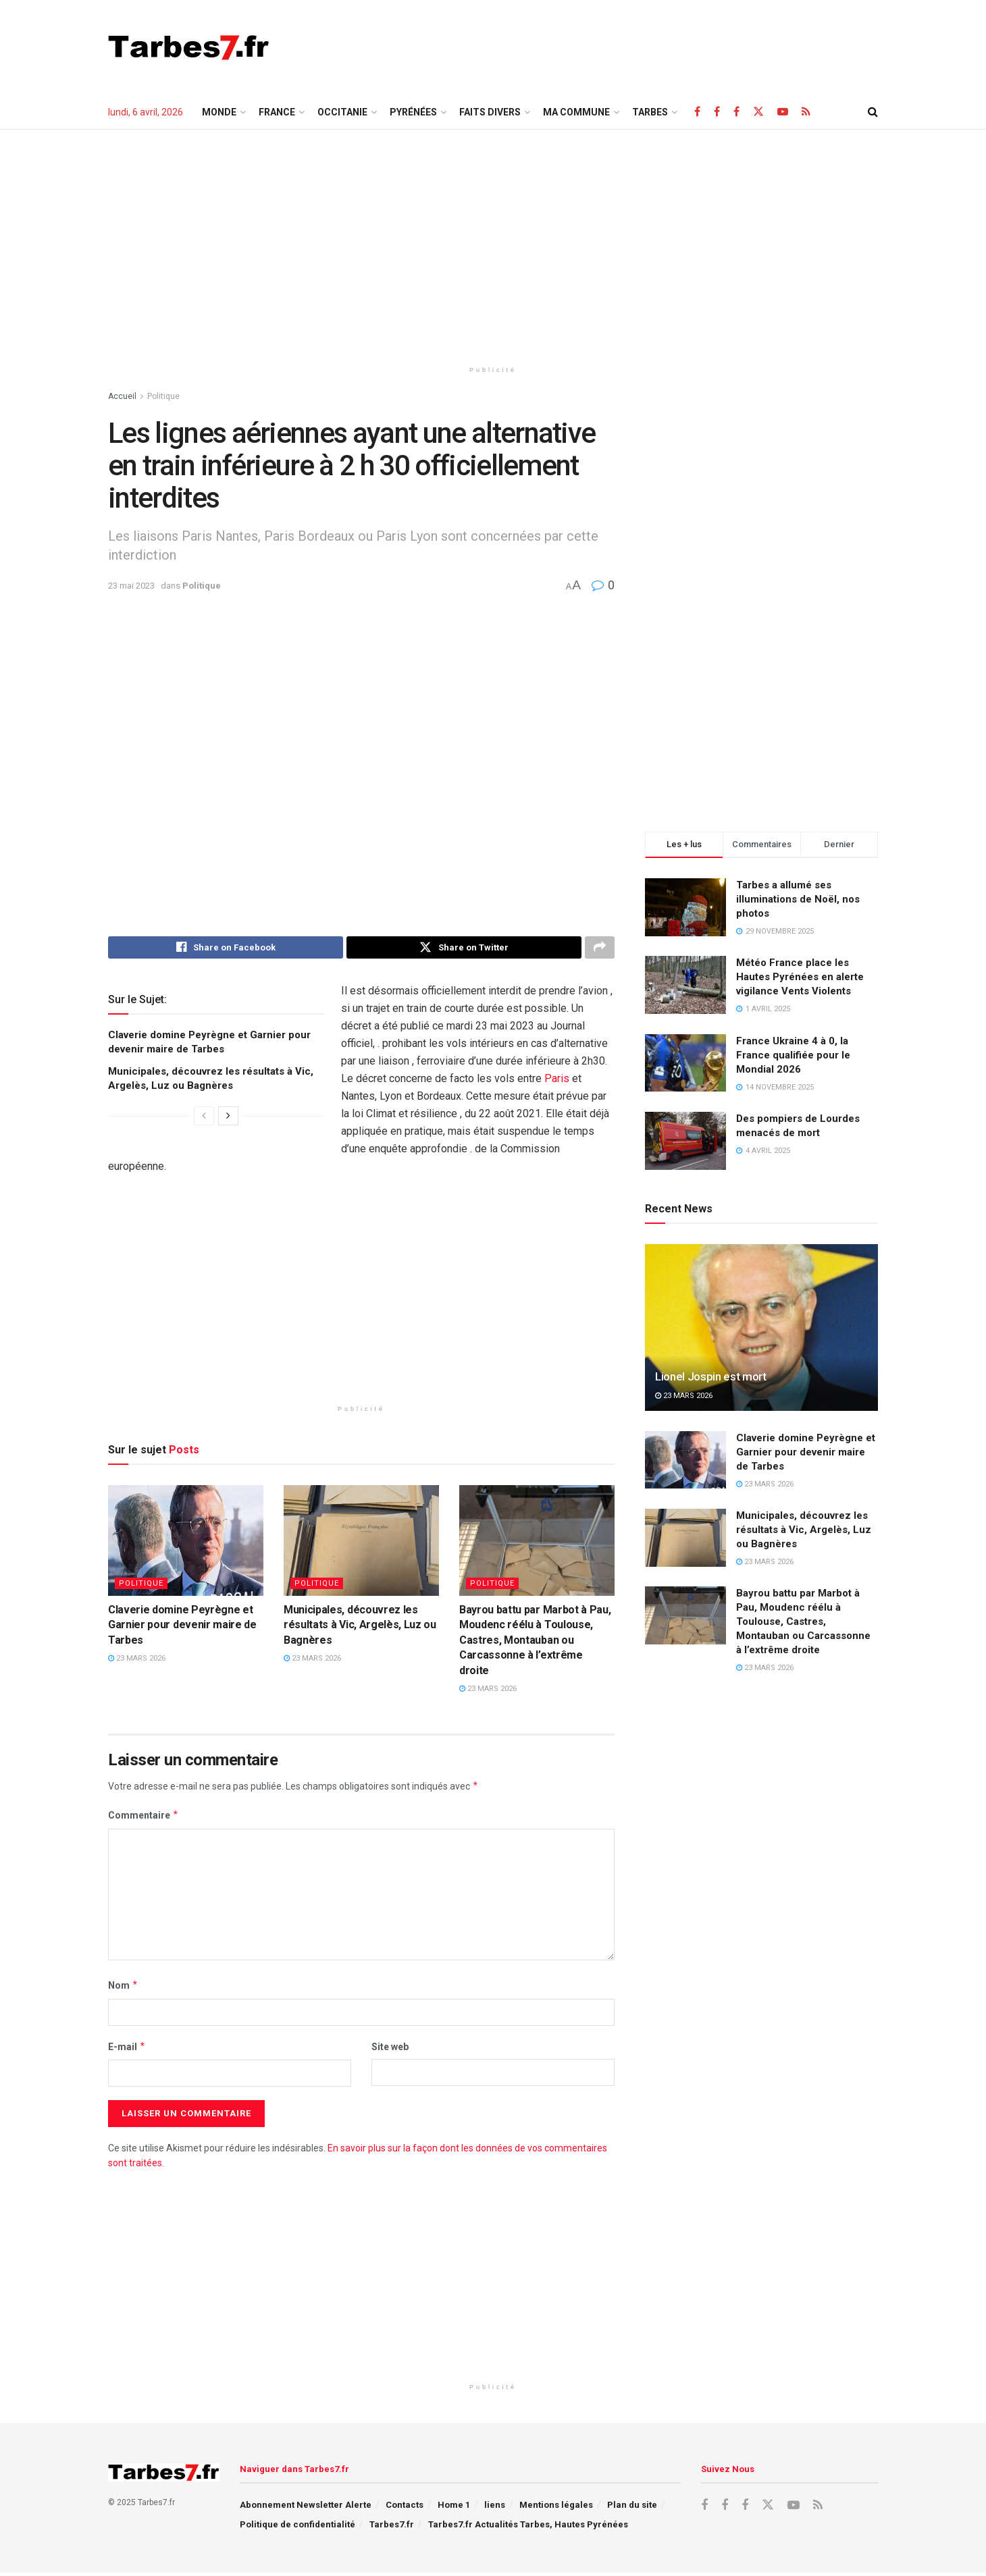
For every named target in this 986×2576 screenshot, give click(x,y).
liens (494, 2508)
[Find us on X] (758, 112)
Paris (556, 1081)
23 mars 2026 (136, 1661)
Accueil (122, 396)
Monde (219, 112)
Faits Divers (490, 112)
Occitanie (342, 112)
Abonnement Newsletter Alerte (305, 2508)
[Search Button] (873, 112)
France (277, 112)
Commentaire (143, 1818)
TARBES (650, 112)
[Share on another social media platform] (600, 949)
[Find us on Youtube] (782, 112)
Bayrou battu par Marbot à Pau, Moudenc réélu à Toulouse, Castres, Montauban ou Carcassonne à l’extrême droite (535, 1643)
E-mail (127, 2049)
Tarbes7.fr (391, 2528)
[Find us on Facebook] (697, 112)
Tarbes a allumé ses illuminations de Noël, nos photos (798, 899)
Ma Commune (576, 112)
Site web (390, 2049)
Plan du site (632, 2508)
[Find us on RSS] (806, 112)
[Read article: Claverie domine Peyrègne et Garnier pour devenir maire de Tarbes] (185, 1543)
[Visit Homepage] (188, 47)
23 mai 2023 (131, 586)
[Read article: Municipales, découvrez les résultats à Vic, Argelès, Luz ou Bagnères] (361, 1543)
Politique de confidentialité (297, 2528)
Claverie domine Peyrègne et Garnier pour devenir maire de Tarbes (182, 1628)
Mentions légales (556, 2508)
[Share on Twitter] (463, 949)
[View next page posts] (228, 1119)
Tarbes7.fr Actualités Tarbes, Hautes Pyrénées (528, 2528)
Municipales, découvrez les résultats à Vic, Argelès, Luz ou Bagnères (360, 1628)
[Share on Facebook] (225, 949)
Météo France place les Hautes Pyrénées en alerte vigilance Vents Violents (800, 977)
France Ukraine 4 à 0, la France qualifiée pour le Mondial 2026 (793, 1055)
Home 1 (454, 2508)
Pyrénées (413, 112)
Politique (163, 396)
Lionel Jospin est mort (711, 1376)
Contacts (404, 2508)
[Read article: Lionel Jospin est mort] (761, 1327)
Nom (123, 1988)
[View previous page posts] (204, 1119)
